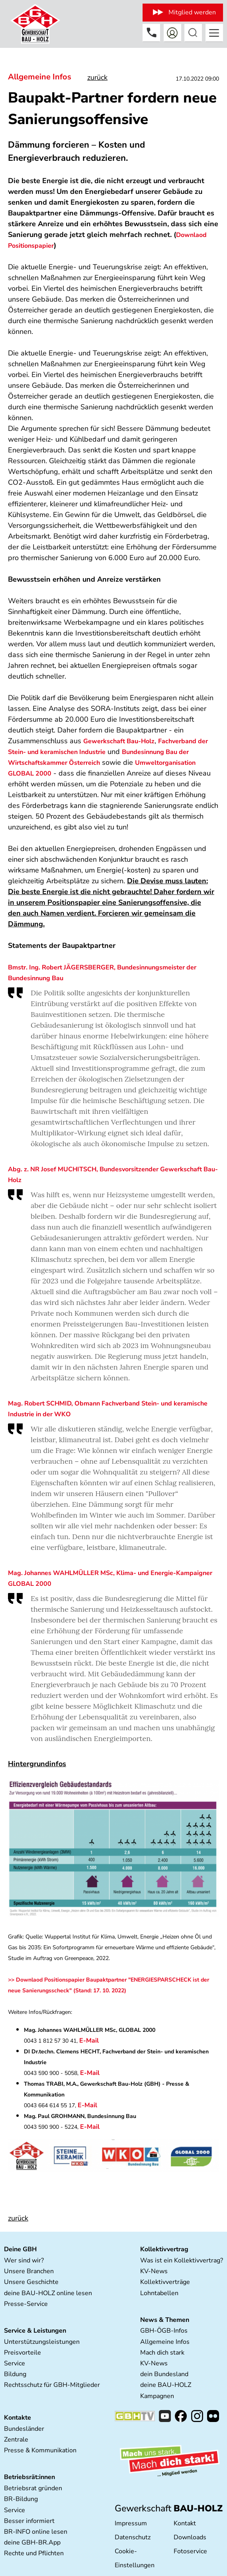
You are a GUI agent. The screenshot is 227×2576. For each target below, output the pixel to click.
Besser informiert (29, 2521)
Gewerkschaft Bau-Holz (119, 741)
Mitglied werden (192, 12)
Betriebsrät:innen (29, 2477)
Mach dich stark (162, 2352)
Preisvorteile (22, 2352)
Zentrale (16, 2439)
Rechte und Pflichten (34, 2553)
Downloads (190, 2537)
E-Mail (89, 2040)
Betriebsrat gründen (33, 2488)
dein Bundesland (164, 2374)
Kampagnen (157, 2396)
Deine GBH (20, 2249)
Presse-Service (26, 2304)
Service (14, 2363)
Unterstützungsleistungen (42, 2341)
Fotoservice (190, 2551)
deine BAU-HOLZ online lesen (48, 2293)
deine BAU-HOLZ (165, 2385)
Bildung (15, 2374)
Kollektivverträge (165, 2282)
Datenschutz (133, 2537)
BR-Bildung (21, 2499)
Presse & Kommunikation (40, 2450)
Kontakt (185, 2523)
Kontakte (17, 2417)
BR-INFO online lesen (35, 2531)
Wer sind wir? (24, 2260)
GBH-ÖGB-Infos (164, 2330)
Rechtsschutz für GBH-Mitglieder (52, 2385)
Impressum (131, 2523)
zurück (97, 77)
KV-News (154, 2271)
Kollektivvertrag (164, 2249)
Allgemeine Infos (39, 76)
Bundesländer (24, 2428)
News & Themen (164, 2319)
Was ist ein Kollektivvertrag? (181, 2260)
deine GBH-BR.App (32, 2542)
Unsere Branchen (29, 2271)
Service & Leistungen (35, 2330)
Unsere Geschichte (31, 2282)
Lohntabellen (159, 2293)
